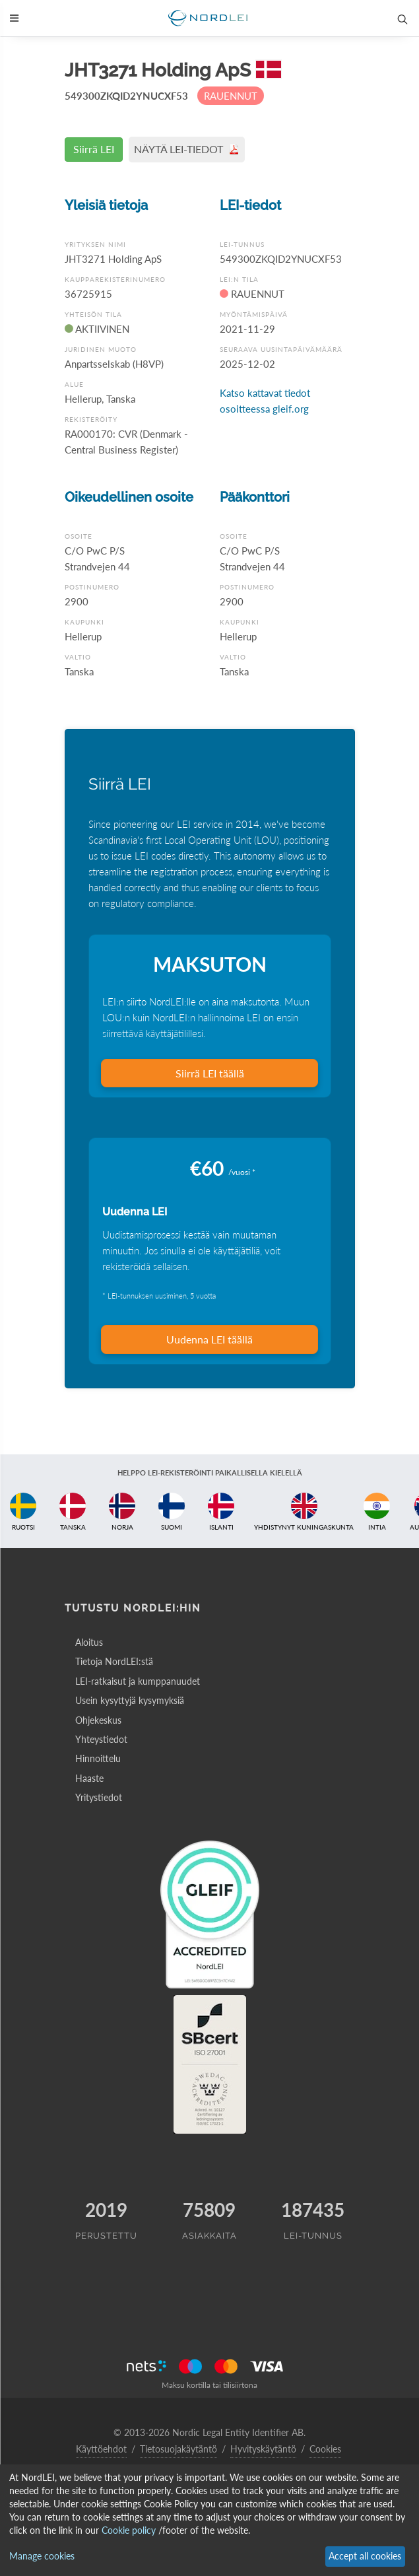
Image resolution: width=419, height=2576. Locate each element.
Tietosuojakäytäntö (178, 2449)
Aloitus (89, 1642)
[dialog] (209, 2520)
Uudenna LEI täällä (209, 1339)
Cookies (325, 2449)
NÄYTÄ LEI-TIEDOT (187, 149)
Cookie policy (129, 2530)
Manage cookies (42, 2555)
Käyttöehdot (101, 2449)
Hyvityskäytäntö (263, 2449)
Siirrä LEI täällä (210, 1073)
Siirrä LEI (93, 149)
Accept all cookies (365, 2555)
